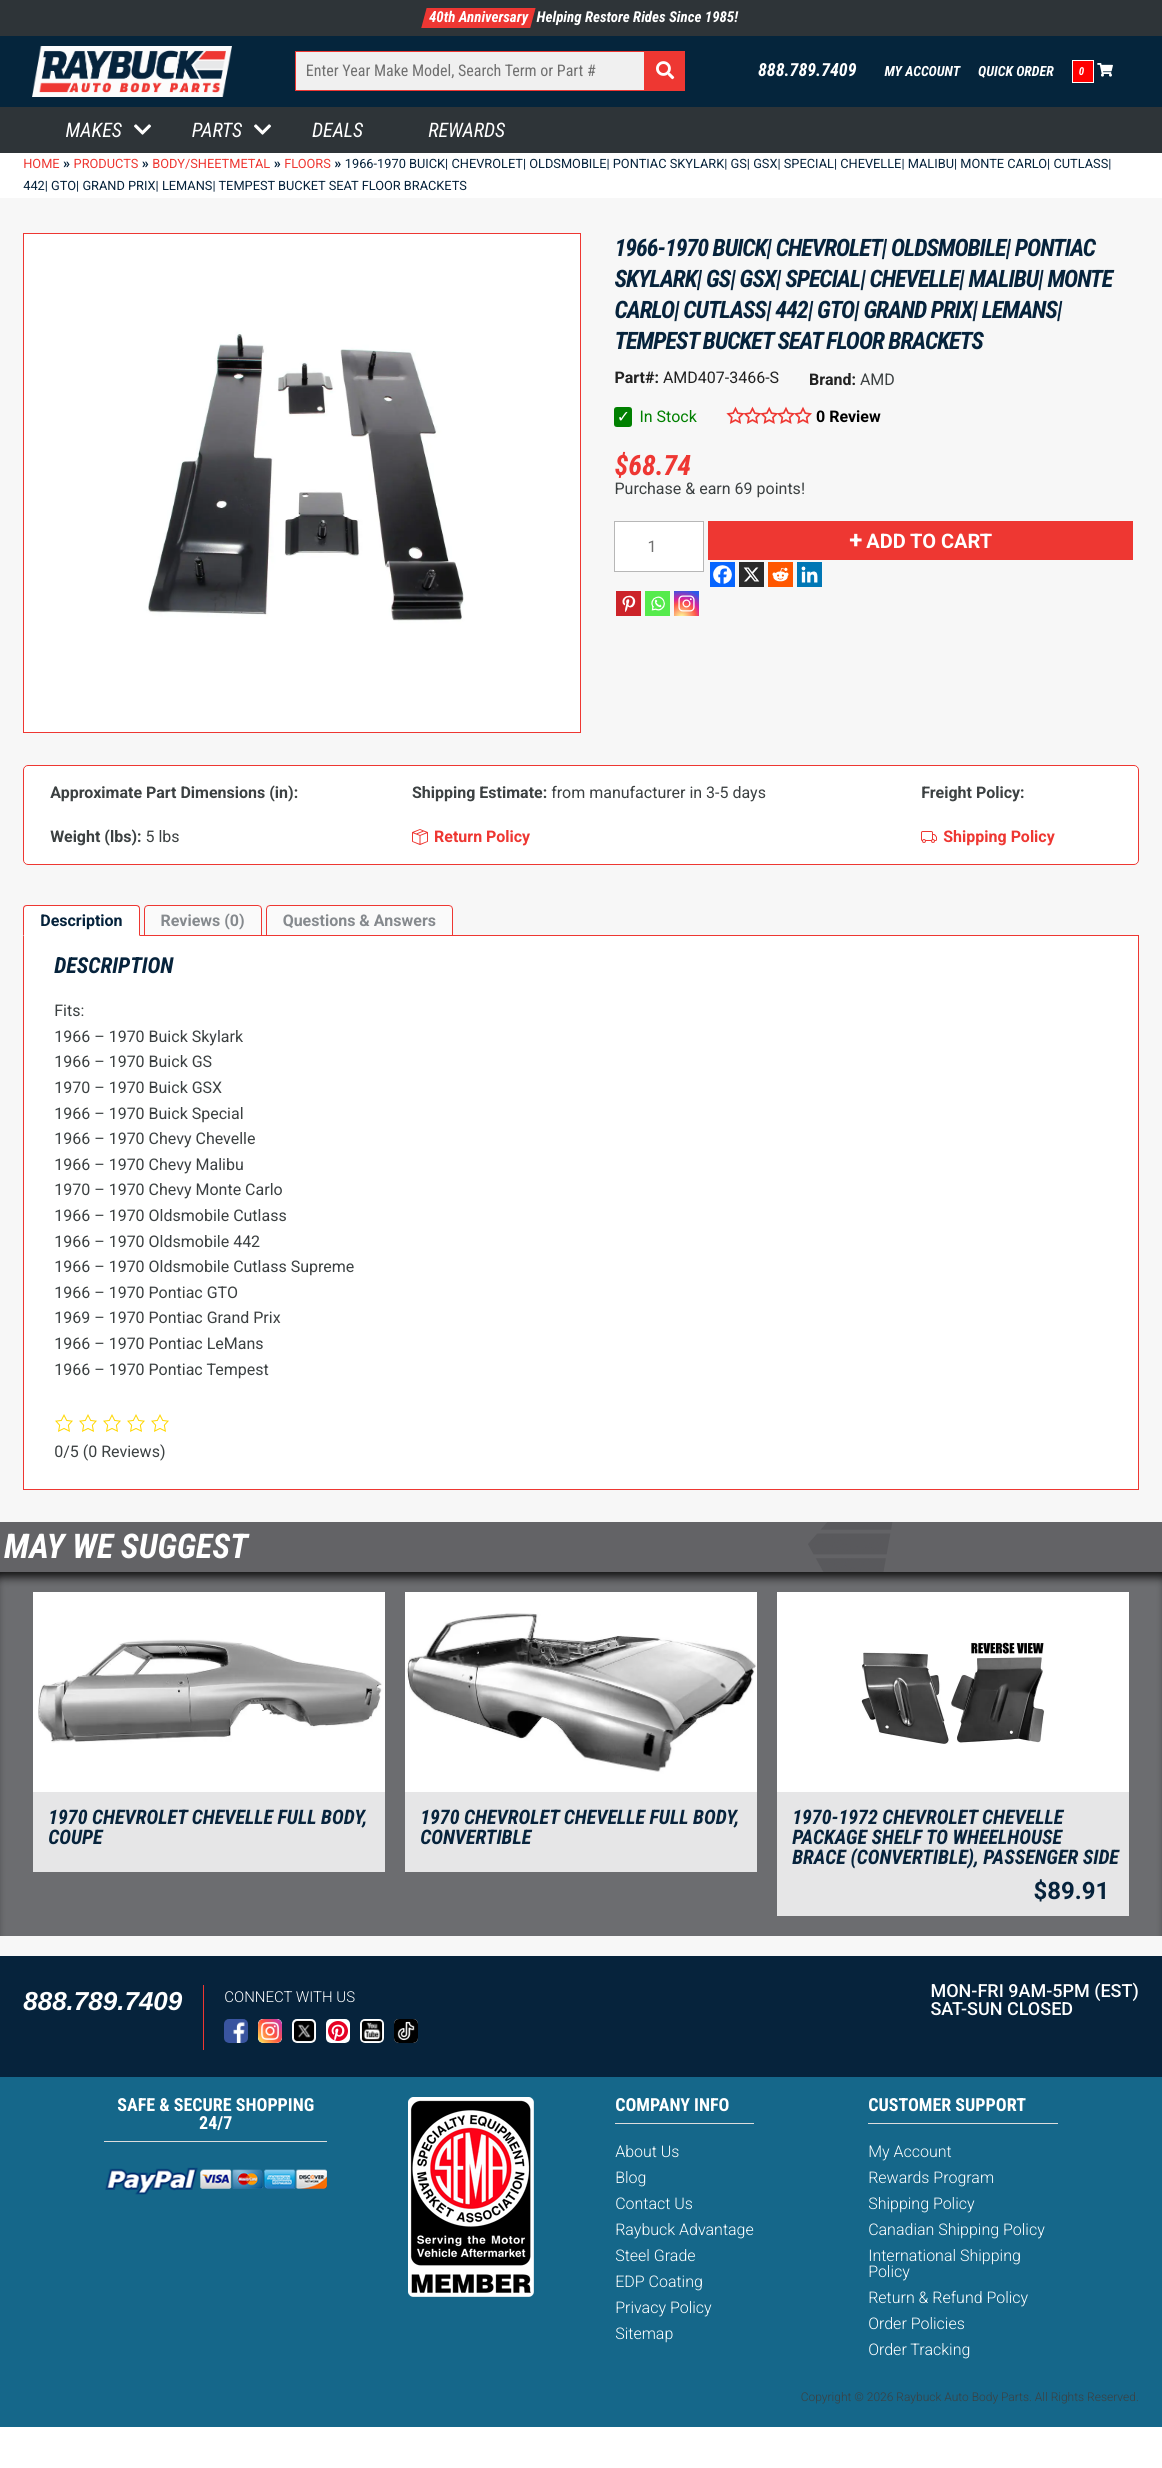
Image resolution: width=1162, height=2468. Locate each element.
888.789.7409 (807, 71)
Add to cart (929, 541)
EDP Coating (659, 2281)
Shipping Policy (921, 2203)
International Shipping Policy (944, 2263)
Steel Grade (655, 2255)
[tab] (81, 921)
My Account (923, 72)
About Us (647, 2151)
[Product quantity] (659, 546)
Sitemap (644, 2333)
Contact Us (654, 2203)
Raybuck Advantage (684, 2229)
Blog (630, 2177)
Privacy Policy (663, 2307)
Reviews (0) (203, 920)
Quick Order (1016, 72)
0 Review (848, 416)
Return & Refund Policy (948, 2297)
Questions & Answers (359, 920)
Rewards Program (931, 2177)
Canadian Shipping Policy (956, 2229)
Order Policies (916, 2323)
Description (81, 920)
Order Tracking (919, 2349)
